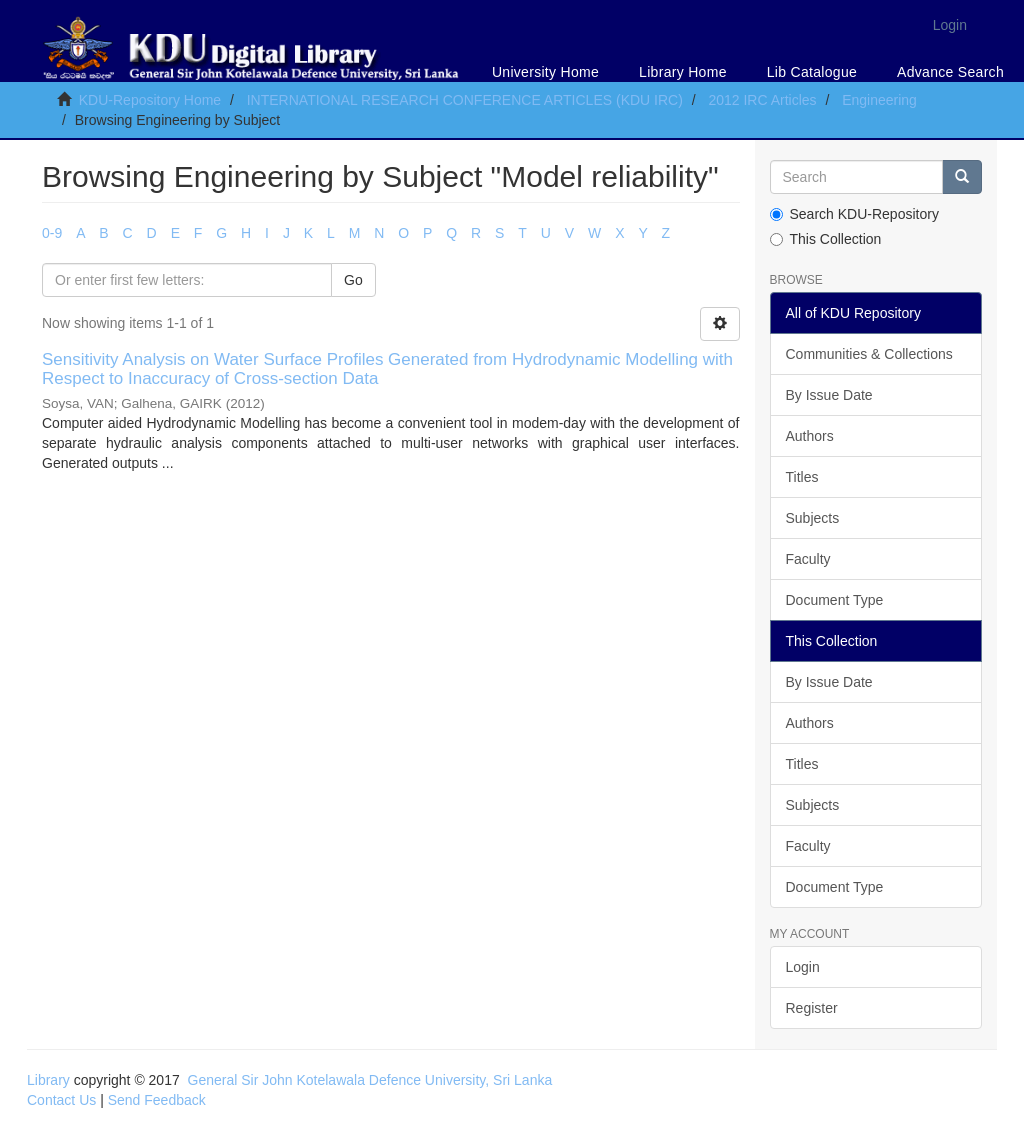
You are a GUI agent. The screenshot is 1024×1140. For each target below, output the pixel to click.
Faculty (808, 559)
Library (48, 1080)
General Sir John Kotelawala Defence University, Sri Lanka (370, 1080)
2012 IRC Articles (762, 100)
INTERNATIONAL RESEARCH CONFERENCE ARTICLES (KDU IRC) (465, 100)
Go (353, 280)
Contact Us (61, 1100)
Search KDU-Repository (854, 214)
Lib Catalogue (812, 72)
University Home (545, 72)
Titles (802, 477)
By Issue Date (829, 395)
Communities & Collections (869, 354)
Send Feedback (157, 1100)
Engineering (879, 100)
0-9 (52, 233)
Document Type (835, 600)
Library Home (683, 72)
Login (803, 967)
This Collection (826, 239)
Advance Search (950, 72)
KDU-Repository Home (150, 100)
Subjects (813, 518)
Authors (810, 436)
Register (812, 1008)
